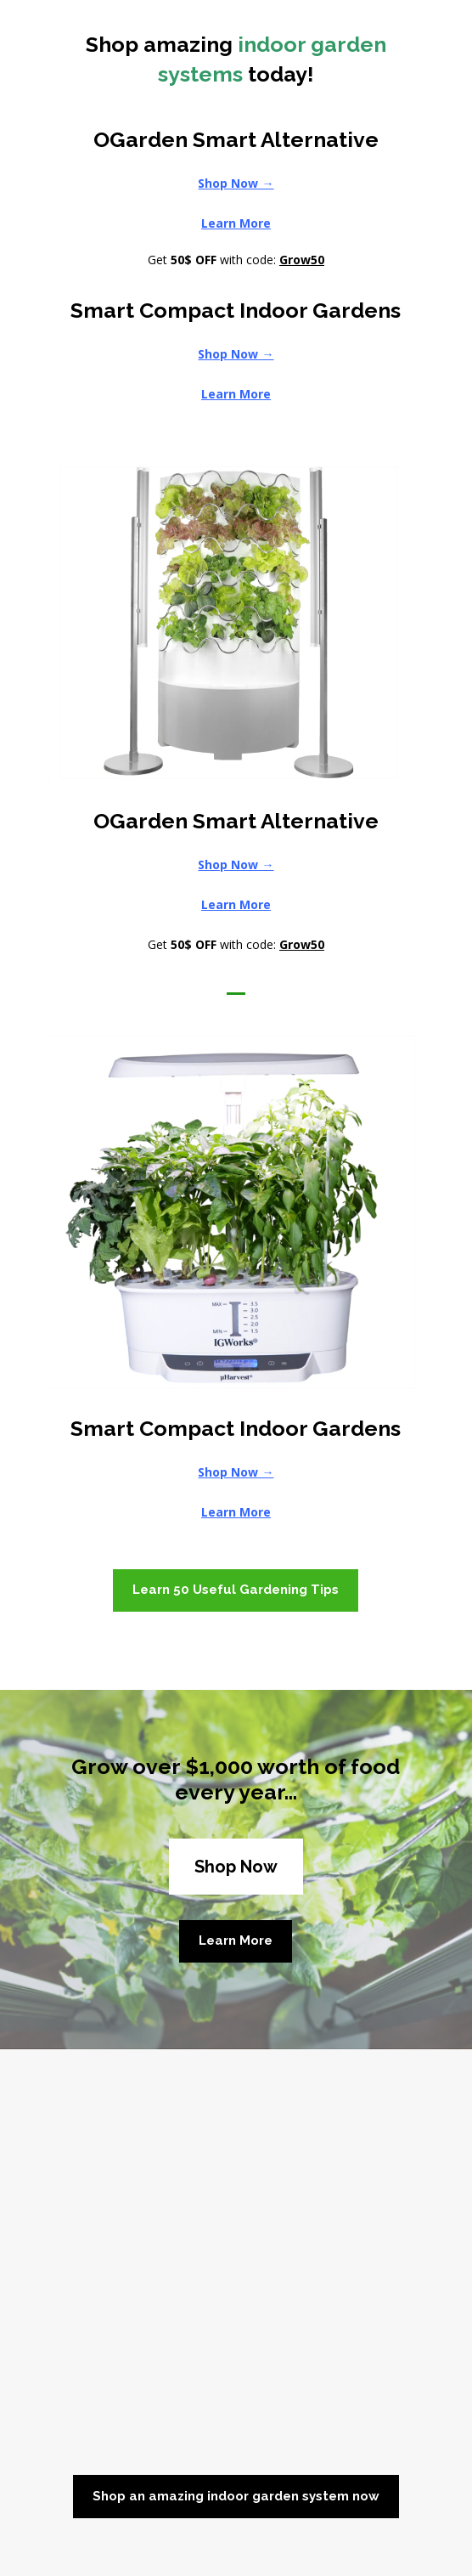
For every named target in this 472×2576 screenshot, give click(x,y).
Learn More (236, 1940)
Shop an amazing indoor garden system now (236, 2496)
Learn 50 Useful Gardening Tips (235, 1589)
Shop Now (236, 1866)
